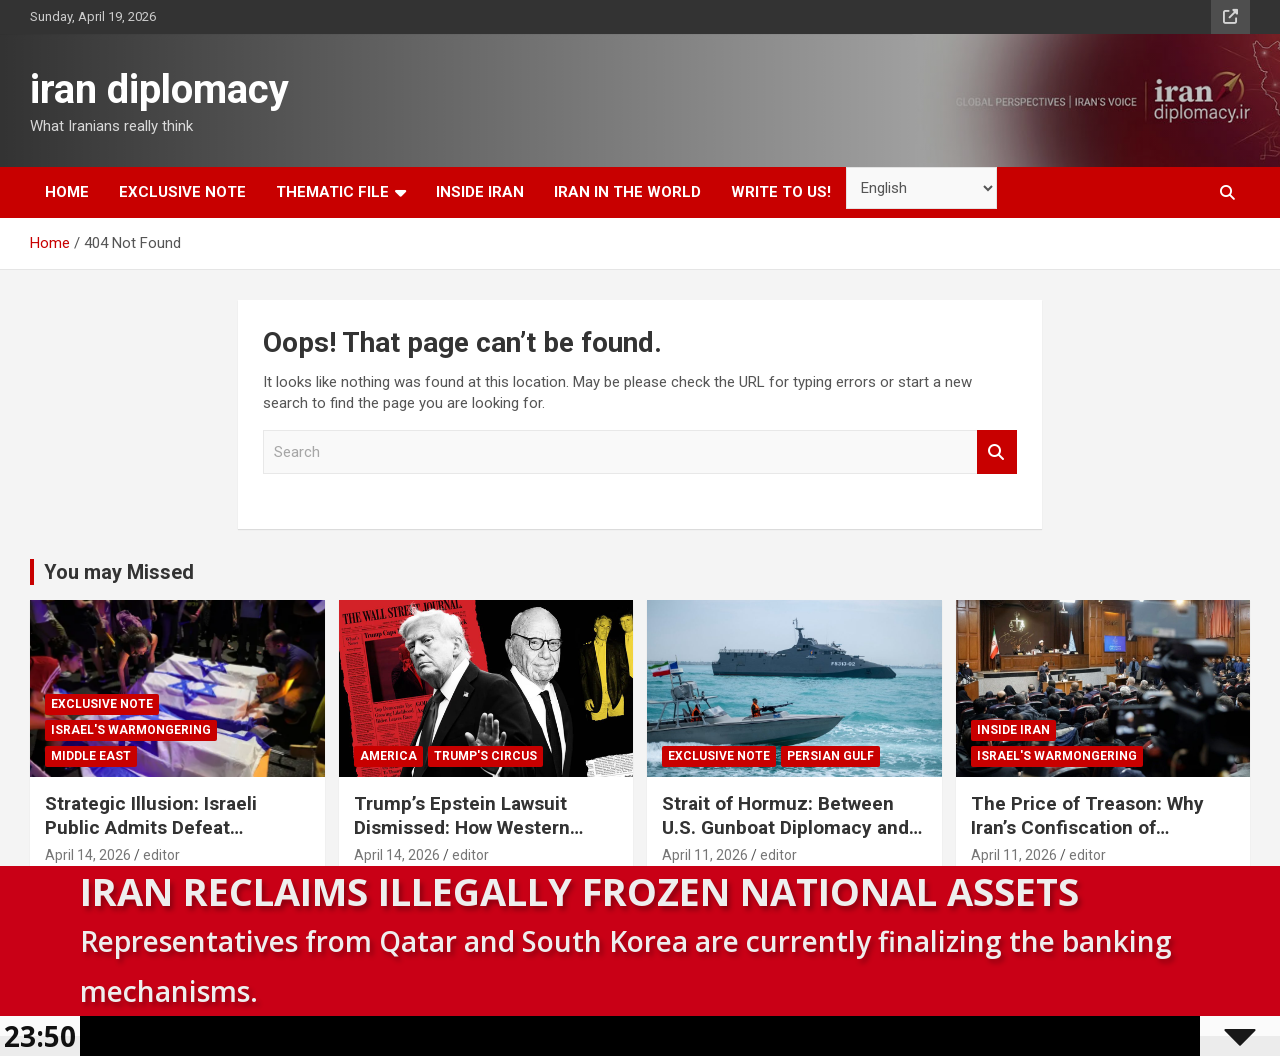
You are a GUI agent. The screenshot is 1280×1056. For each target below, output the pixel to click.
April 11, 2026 (705, 855)
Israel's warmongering (131, 730)
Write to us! (781, 192)
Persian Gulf (830, 756)
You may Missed (119, 572)
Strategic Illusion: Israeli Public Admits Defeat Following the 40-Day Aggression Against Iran (151, 840)
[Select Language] (921, 188)
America (388, 756)
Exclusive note (182, 192)
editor (161, 855)
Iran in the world (627, 192)
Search (997, 452)
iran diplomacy (159, 89)
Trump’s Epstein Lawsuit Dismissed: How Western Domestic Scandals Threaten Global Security (481, 840)
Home (67, 192)
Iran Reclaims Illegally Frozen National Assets (579, 891)
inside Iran (480, 192)
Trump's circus (485, 756)
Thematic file (332, 192)
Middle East (91, 756)
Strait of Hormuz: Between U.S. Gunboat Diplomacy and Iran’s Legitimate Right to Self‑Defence (785, 840)
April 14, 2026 (88, 855)
